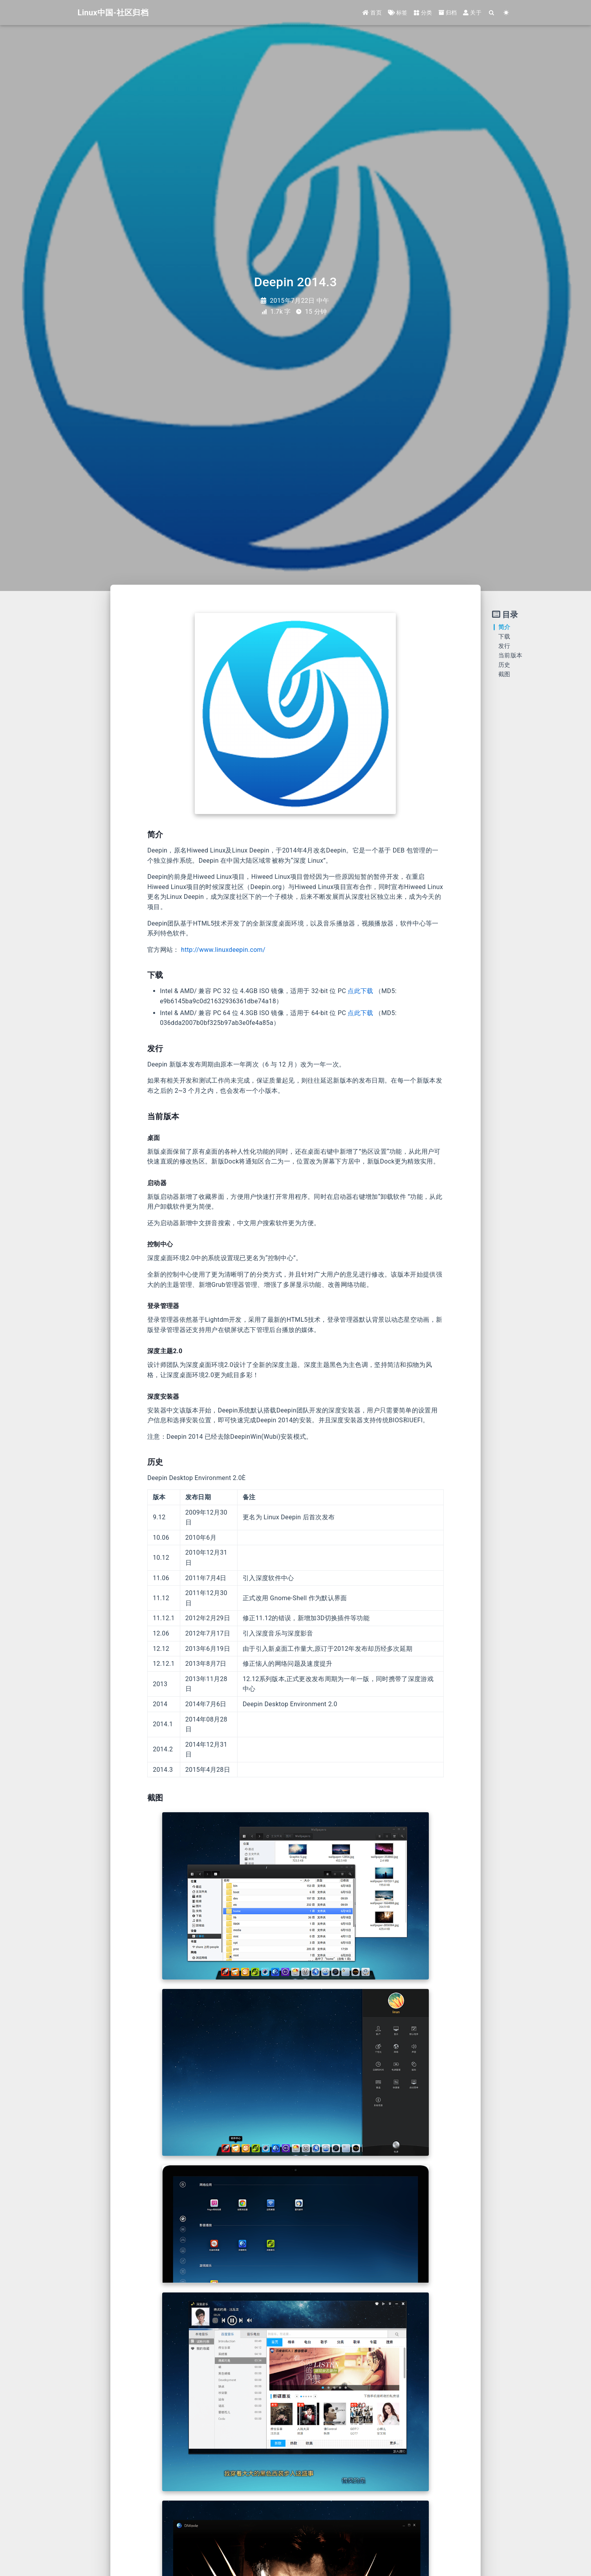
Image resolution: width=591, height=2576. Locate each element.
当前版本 (510, 655)
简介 (504, 627)
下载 (504, 636)
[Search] (492, 12)
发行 (504, 645)
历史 (504, 664)
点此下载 (360, 991)
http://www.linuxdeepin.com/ (223, 949)
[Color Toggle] (506, 12)
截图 (504, 674)
